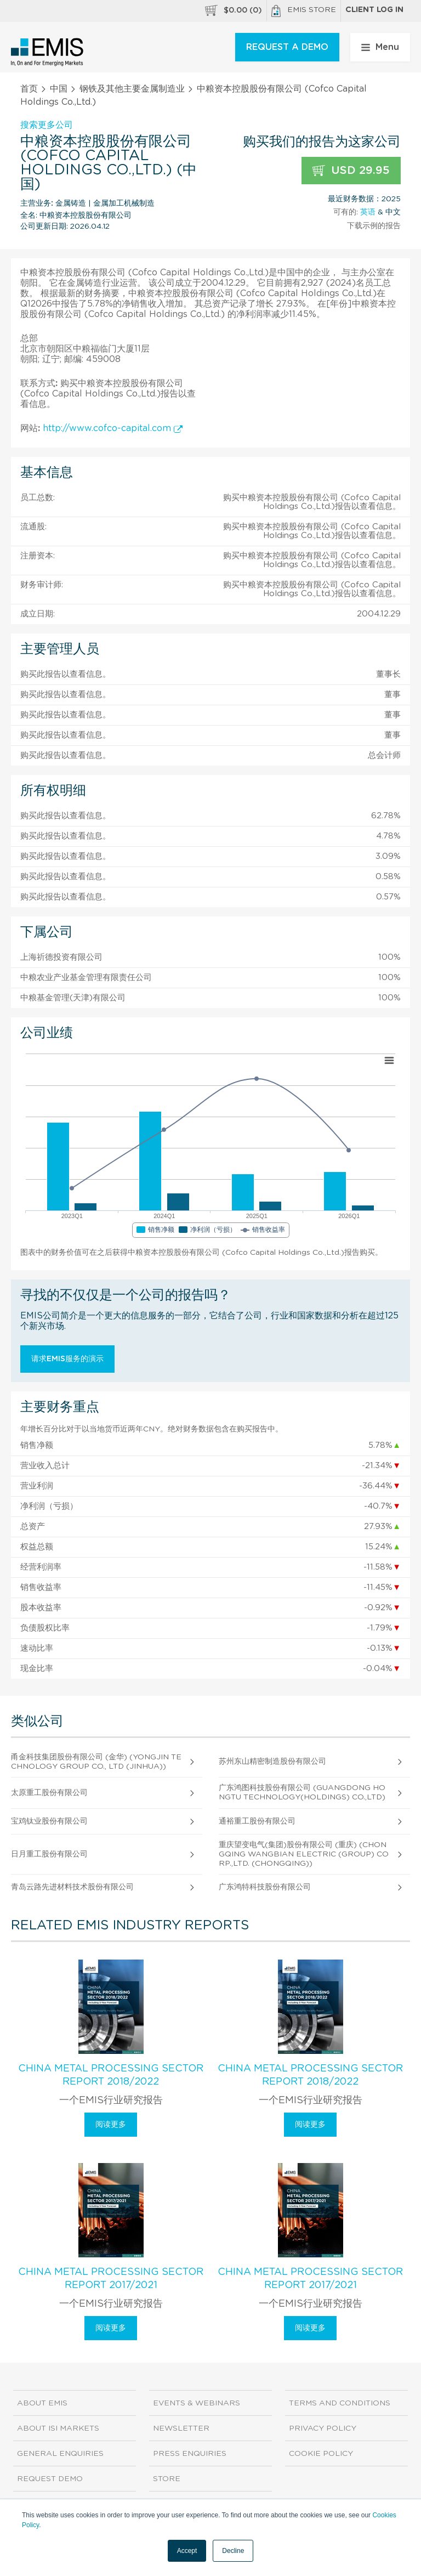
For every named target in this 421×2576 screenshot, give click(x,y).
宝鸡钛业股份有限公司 (49, 1821)
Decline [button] (233, 2551)
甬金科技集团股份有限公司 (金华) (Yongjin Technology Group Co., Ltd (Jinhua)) (96, 1761)
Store (166, 2479)
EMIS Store (303, 11)
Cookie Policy (321, 2454)
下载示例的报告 (374, 226)
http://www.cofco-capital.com (113, 428)
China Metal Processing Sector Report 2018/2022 (110, 2075)
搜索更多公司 (46, 125)
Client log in (374, 10)
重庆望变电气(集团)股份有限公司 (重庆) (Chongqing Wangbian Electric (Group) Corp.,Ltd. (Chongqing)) (304, 1854)
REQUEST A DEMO (287, 47)
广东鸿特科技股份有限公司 (265, 1887)
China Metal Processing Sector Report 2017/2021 (110, 2278)
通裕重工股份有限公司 (257, 1821)
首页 (29, 88)
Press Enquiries (189, 2454)
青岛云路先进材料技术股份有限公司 (72, 1887)
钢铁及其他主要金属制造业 (132, 88)
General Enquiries (60, 2454)
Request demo (50, 2479)
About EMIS (42, 2403)
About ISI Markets (58, 2428)
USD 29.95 (351, 171)
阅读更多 (110, 2124)
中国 (58, 88)
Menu (380, 47)
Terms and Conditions (339, 2403)
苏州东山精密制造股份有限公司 (272, 1761)
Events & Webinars (196, 2403)
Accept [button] (187, 2551)
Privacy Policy (322, 2428)
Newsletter (181, 2428)
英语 (368, 212)
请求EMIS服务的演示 (67, 1359)
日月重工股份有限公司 (49, 1854)
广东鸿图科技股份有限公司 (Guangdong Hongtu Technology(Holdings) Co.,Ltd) (302, 1792)
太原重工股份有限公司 (49, 1793)
